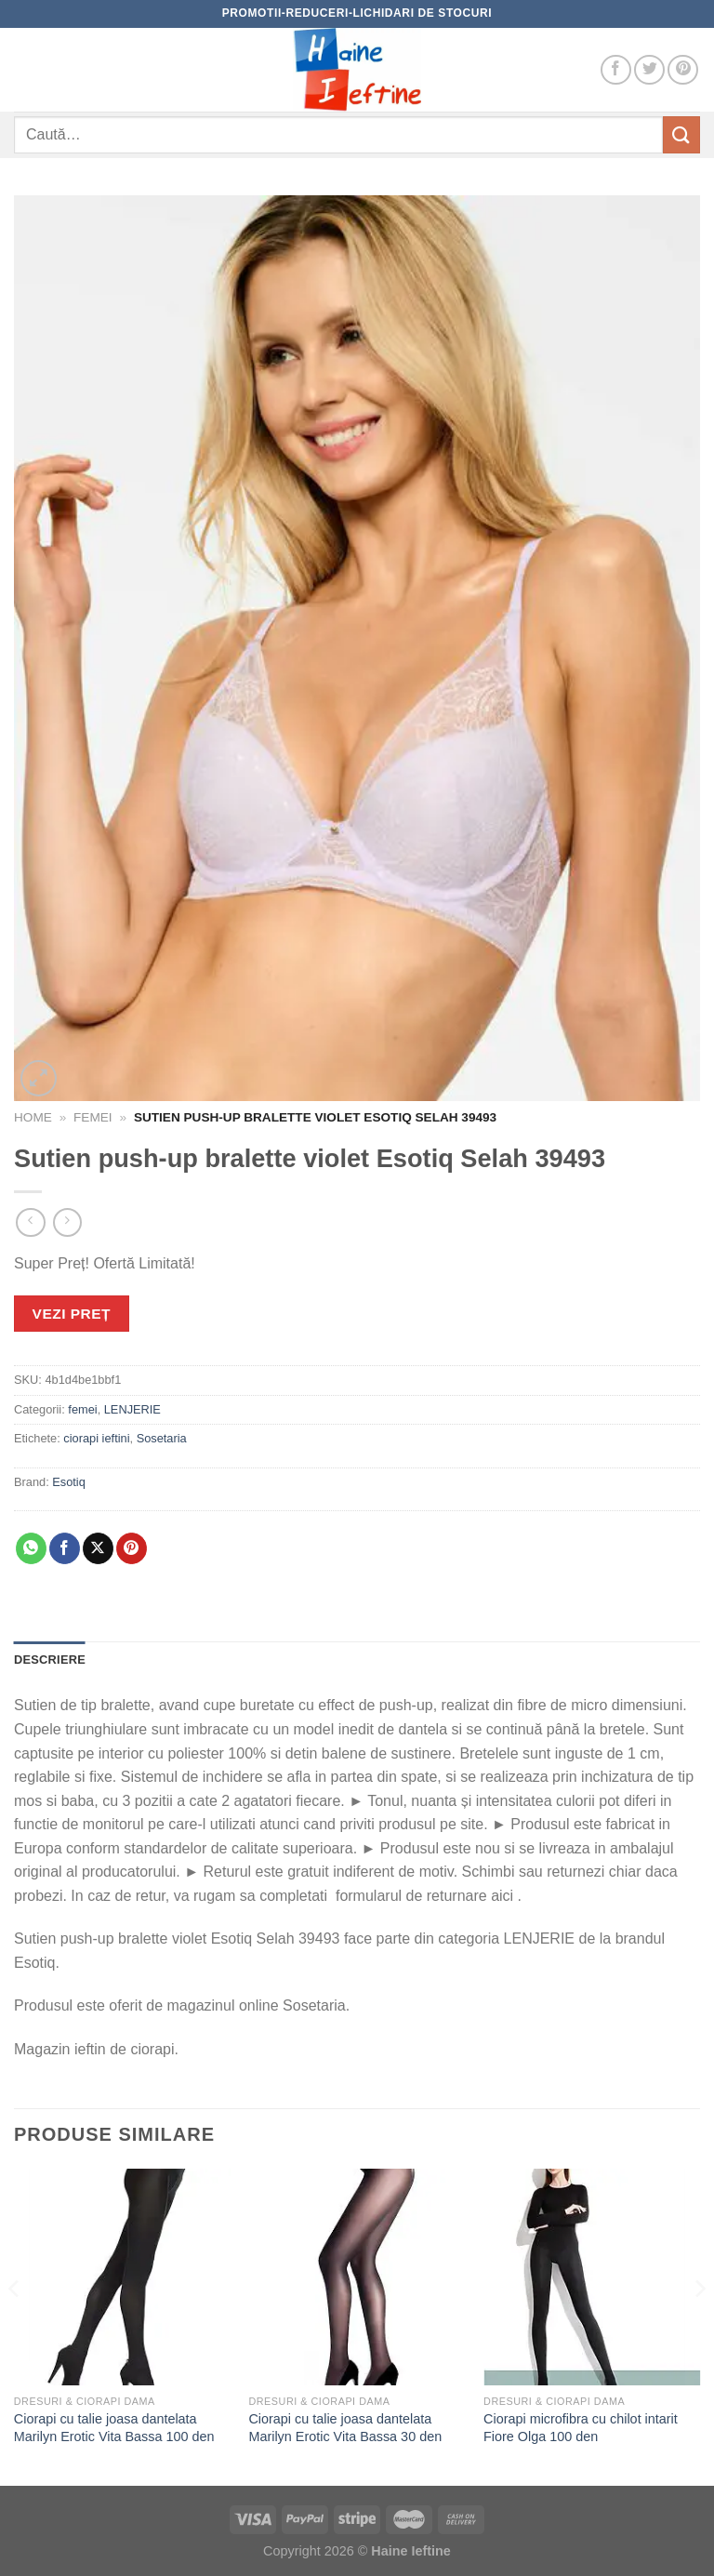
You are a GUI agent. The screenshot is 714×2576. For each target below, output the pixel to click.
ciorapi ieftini (96, 1438)
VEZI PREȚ (72, 1313)
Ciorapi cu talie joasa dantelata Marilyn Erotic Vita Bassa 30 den (345, 2427)
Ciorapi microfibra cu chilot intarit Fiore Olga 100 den (580, 2427)
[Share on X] (98, 1548)
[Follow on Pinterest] (683, 70)
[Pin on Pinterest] (131, 1548)
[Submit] (681, 134)
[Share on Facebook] (64, 1548)
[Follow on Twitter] (649, 70)
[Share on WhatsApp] (31, 1548)
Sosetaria (162, 1438)
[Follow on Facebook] (616, 70)
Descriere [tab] (50, 1659)
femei (92, 1117)
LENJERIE (132, 1409)
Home (33, 1117)
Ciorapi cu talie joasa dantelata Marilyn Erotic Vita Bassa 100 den (114, 2427)
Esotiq (69, 1482)
